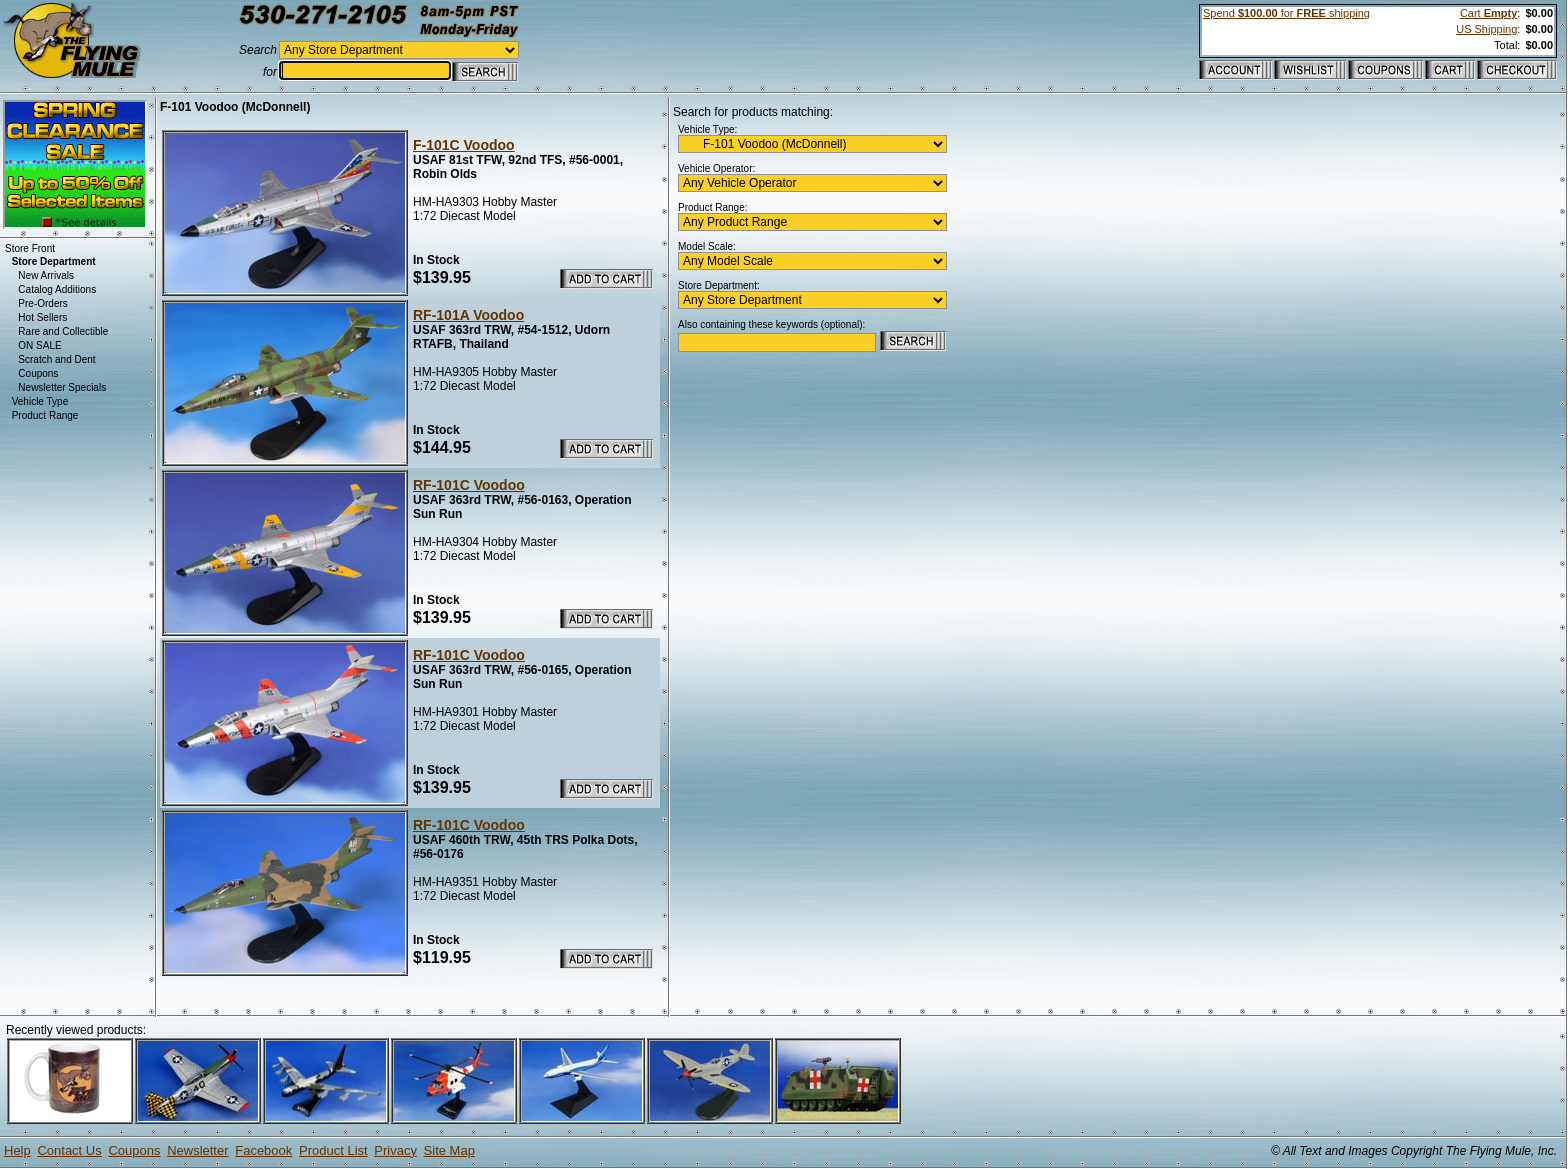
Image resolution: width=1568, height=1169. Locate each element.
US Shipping (1486, 29)
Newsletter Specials (62, 387)
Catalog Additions (57, 289)
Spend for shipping (1286, 13)
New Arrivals (46, 275)
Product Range (45, 415)
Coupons (38, 373)
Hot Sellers (42, 317)
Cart (1488, 13)
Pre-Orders (42, 303)
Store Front (30, 248)
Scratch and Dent (56, 359)
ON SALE (39, 345)
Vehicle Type (40, 401)
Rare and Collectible (63, 331)
